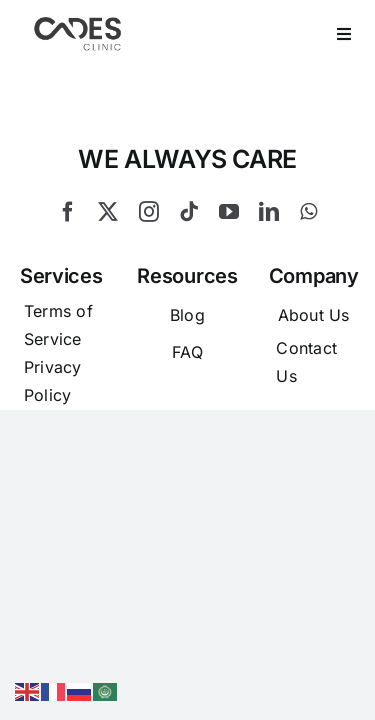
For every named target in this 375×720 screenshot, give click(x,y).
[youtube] (229, 262)
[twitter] (108, 262)
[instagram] (149, 262)
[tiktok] (189, 262)
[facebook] (68, 262)
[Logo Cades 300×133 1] (78, 22)
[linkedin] (269, 262)
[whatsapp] (308, 262)
